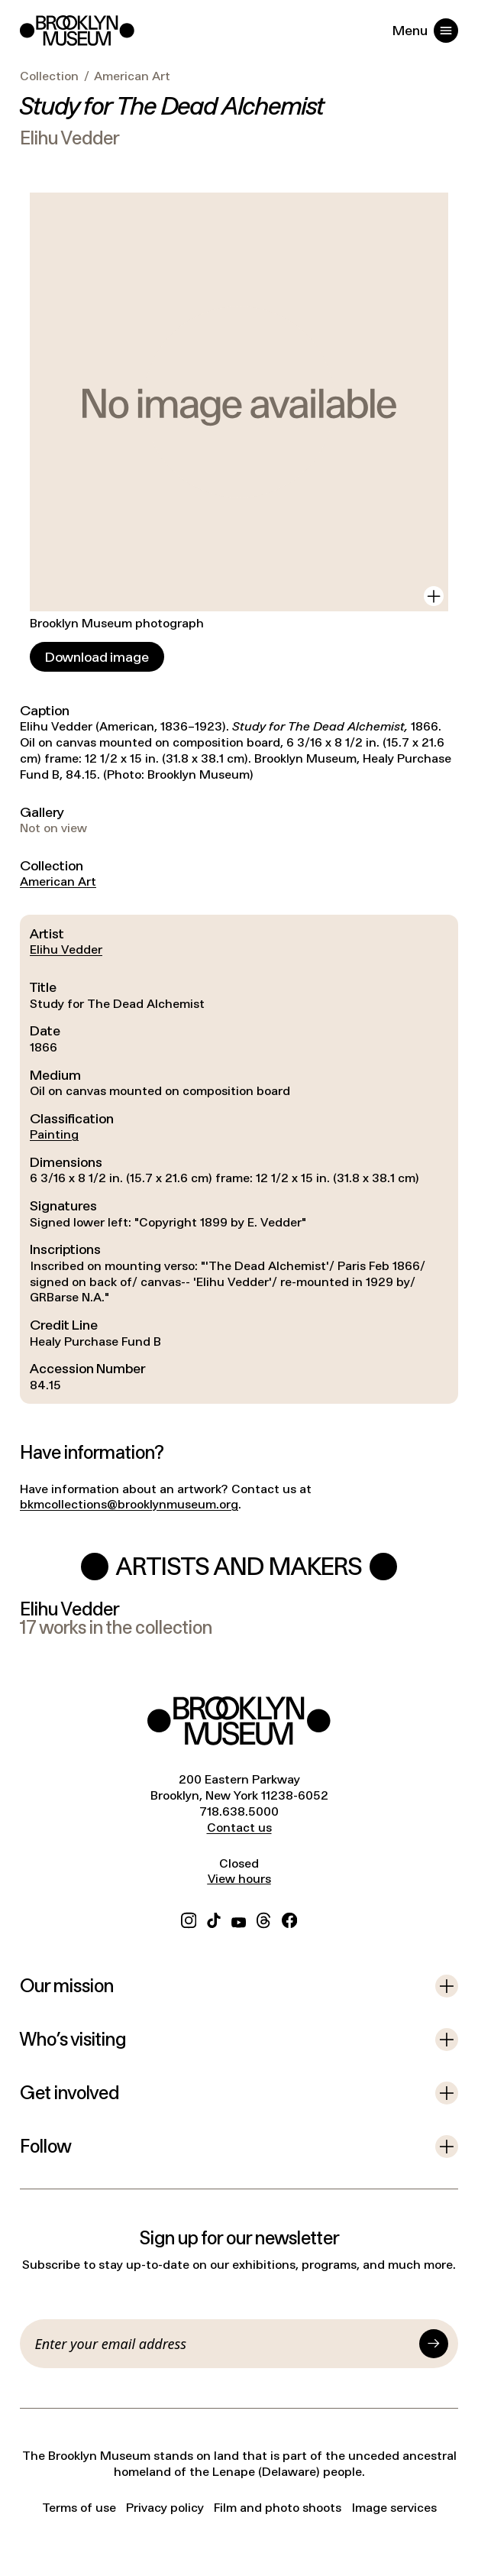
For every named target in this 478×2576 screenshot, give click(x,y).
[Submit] (433, 2343)
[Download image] (97, 657)
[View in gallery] (434, 596)
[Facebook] (289, 1918)
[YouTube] (238, 1918)
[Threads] (264, 1918)
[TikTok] (213, 1918)
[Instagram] (188, 1918)
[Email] (224, 2343)
